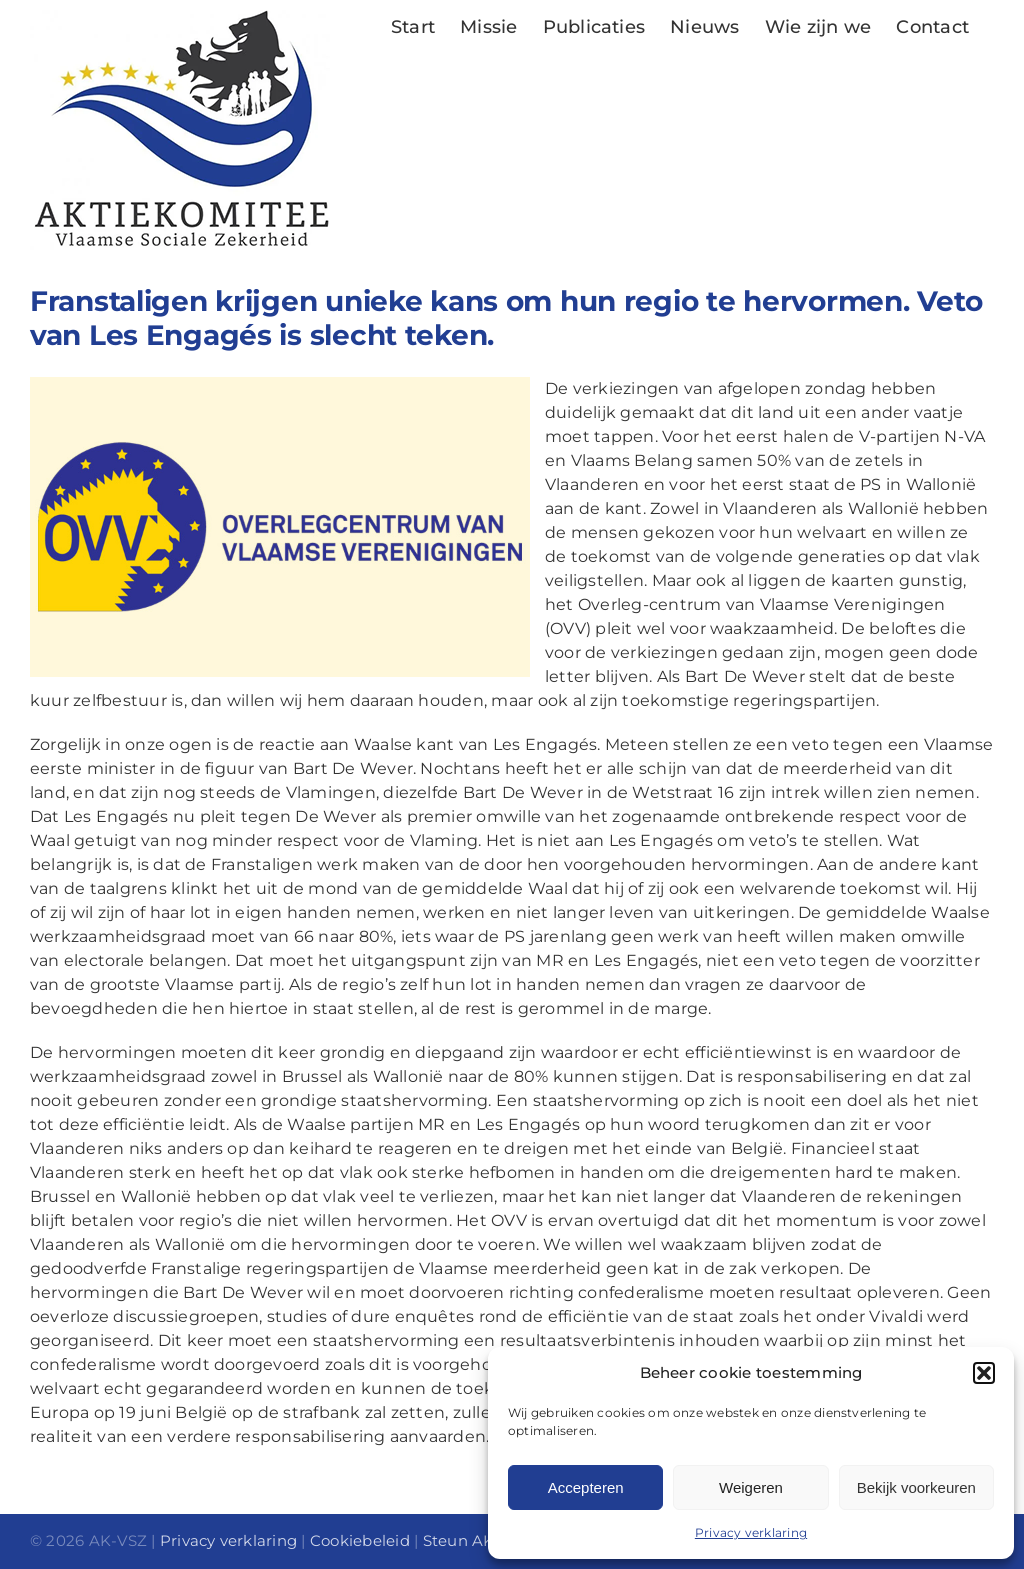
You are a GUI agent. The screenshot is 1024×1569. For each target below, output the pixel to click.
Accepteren (586, 1487)
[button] (984, 1373)
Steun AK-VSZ (477, 1540)
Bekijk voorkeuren (916, 1487)
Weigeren (751, 1487)
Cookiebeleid (360, 1540)
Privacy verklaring (751, 1532)
